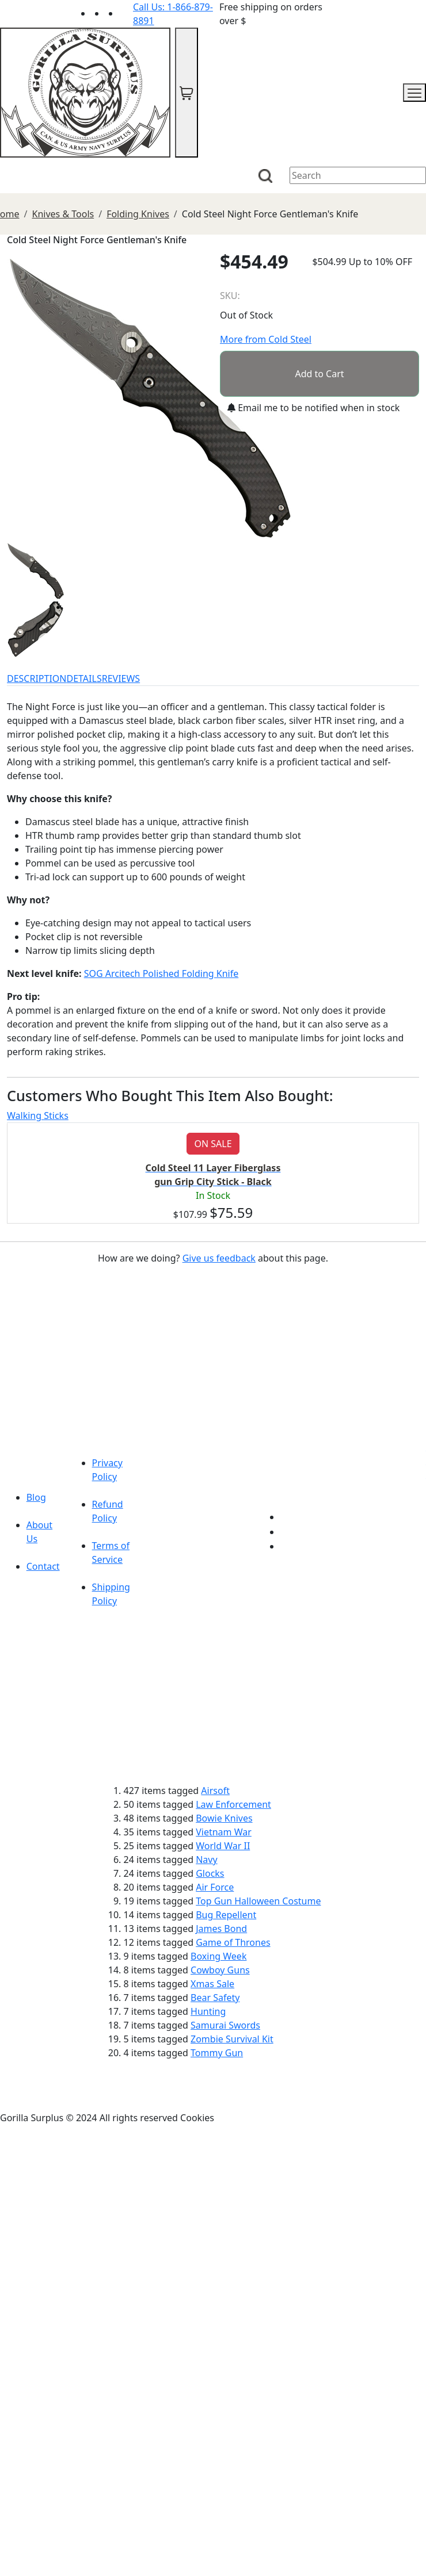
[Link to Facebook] (287, 1531)
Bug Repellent (226, 1914)
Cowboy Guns (220, 1970)
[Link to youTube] (287, 1517)
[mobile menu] (414, 92)
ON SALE (212, 1143)
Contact (43, 1566)
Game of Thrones (233, 1942)
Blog (36, 1497)
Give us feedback (219, 1258)
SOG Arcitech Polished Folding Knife (161, 973)
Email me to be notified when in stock (313, 407)
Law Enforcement (233, 1804)
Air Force (215, 1887)
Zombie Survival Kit (232, 2039)
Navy (206, 1859)
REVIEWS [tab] (121, 678)
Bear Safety (215, 1997)
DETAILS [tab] (84, 678)
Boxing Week (218, 1956)
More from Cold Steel (265, 339)
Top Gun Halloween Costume (258, 1901)
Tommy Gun (217, 2052)
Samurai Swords (225, 2025)
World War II (223, 1845)
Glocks (210, 1873)
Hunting (208, 2011)
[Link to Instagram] (126, 13)
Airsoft (215, 1790)
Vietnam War (224, 1832)
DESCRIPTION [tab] (37, 678)
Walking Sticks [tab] (38, 1115)
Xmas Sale (212, 1983)
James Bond (221, 1928)
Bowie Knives (224, 1818)
